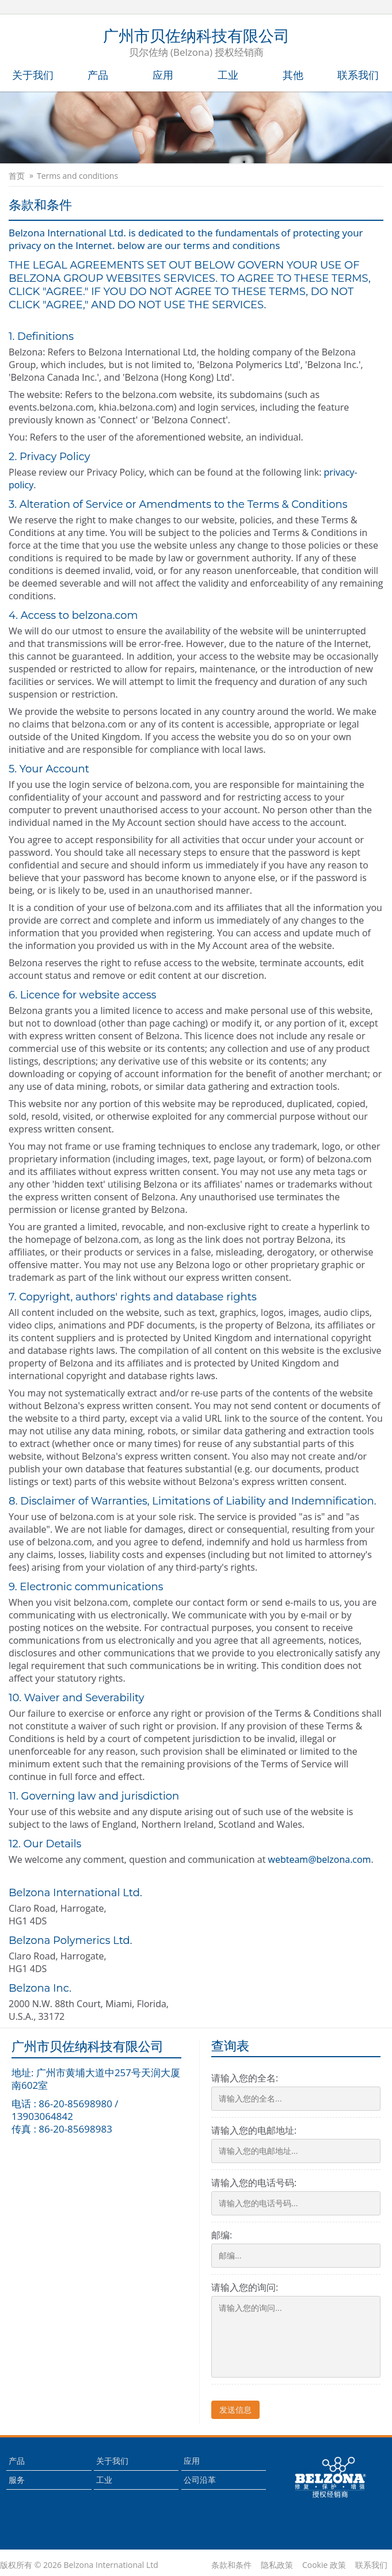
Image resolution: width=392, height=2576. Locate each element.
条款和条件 (231, 2565)
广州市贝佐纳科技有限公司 (196, 44)
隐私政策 (277, 2565)
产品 (97, 75)
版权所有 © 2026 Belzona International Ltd (79, 2565)
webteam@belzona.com (319, 1859)
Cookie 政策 (324, 2565)
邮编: (221, 2235)
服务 (17, 2479)
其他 (293, 75)
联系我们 (358, 75)
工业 (228, 75)
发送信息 (235, 2409)
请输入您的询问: (244, 2287)
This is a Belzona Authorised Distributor (330, 2478)
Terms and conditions (77, 176)
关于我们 (33, 75)
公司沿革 (200, 2479)
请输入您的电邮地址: (253, 2130)
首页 (17, 176)
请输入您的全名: (244, 2078)
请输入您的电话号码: (253, 2182)
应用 (163, 75)
